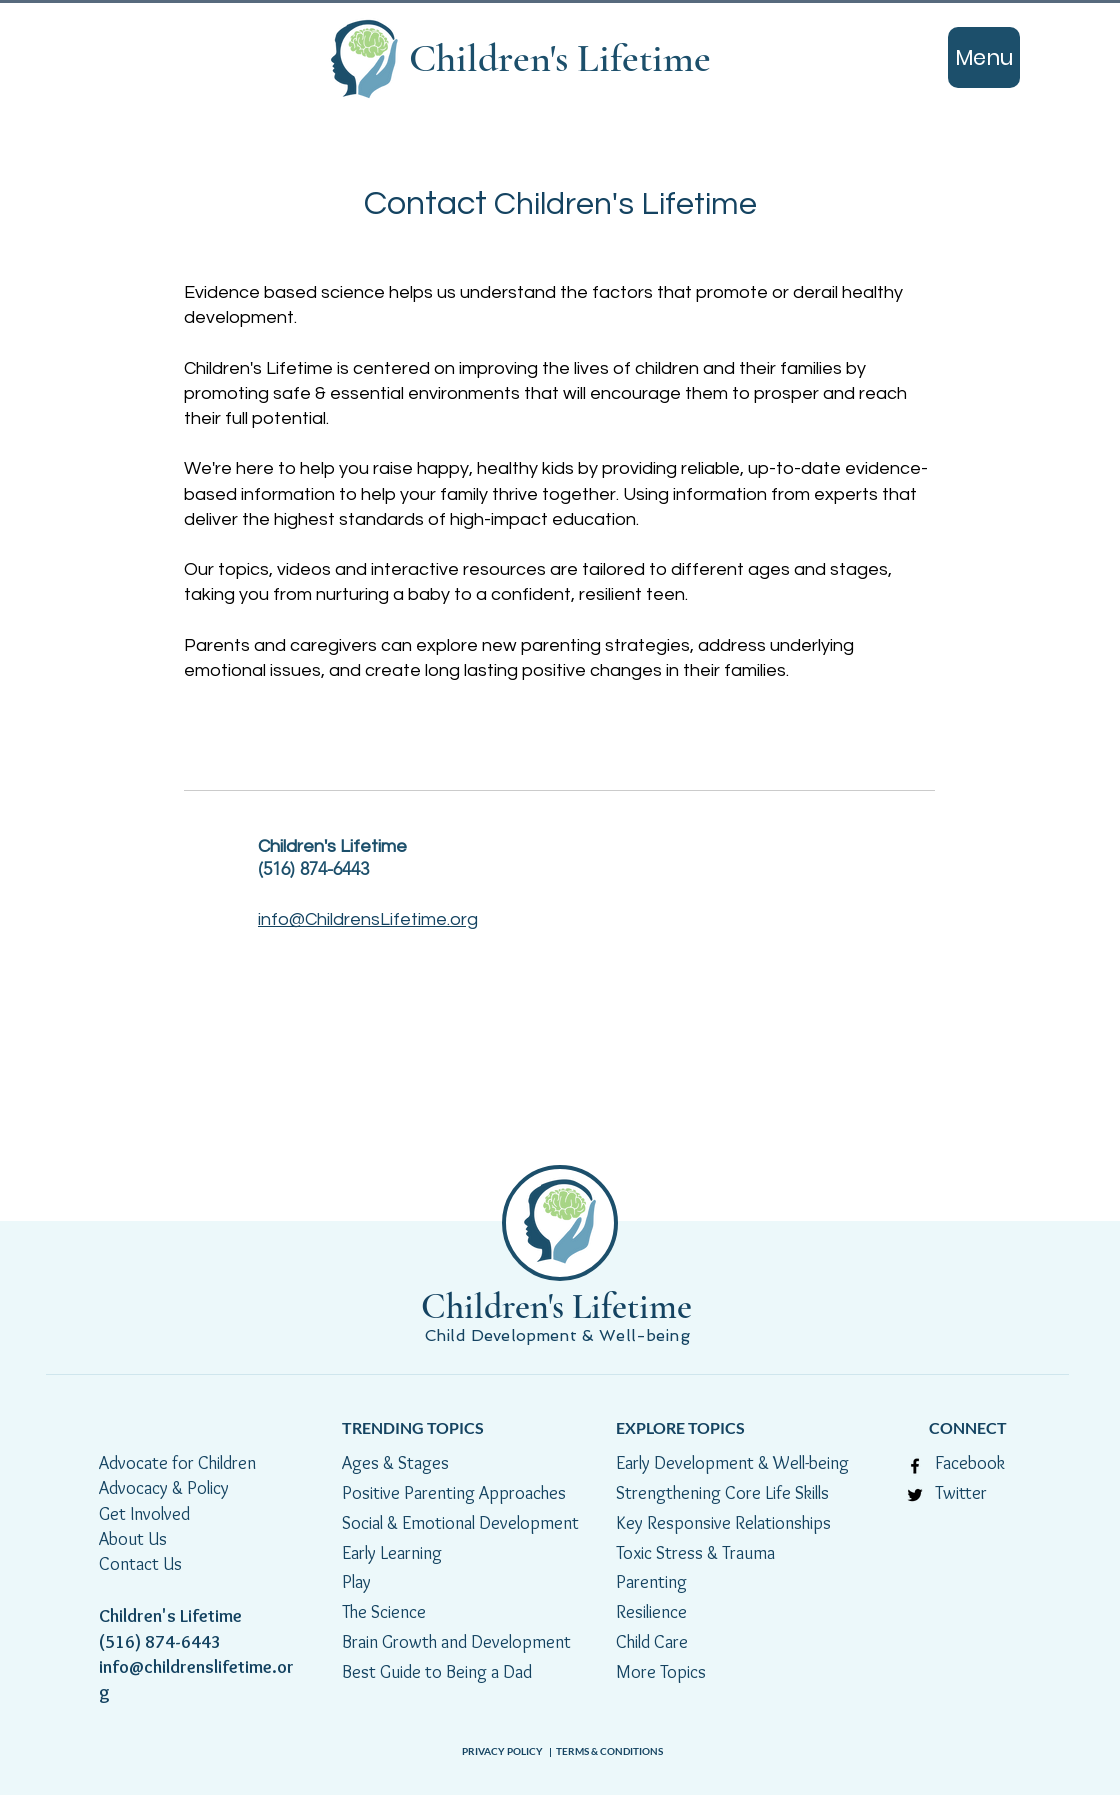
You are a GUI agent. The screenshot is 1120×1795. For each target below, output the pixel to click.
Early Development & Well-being (732, 1463)
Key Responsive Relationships (723, 1523)
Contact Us (140, 1564)
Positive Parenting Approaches (454, 1493)
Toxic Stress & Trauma (695, 1553)
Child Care (652, 1642)
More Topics (661, 1672)
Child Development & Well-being (560, 1335)
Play (356, 1582)
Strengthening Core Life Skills (722, 1493)
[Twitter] (915, 1495)
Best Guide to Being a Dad (437, 1672)
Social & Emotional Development (460, 1523)
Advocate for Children (177, 1463)
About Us (133, 1539)
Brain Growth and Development (456, 1642)
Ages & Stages (395, 1463)
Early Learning (392, 1553)
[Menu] (984, 57)
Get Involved (144, 1514)
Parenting (651, 1582)
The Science (388, 1612)
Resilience (653, 1612)
